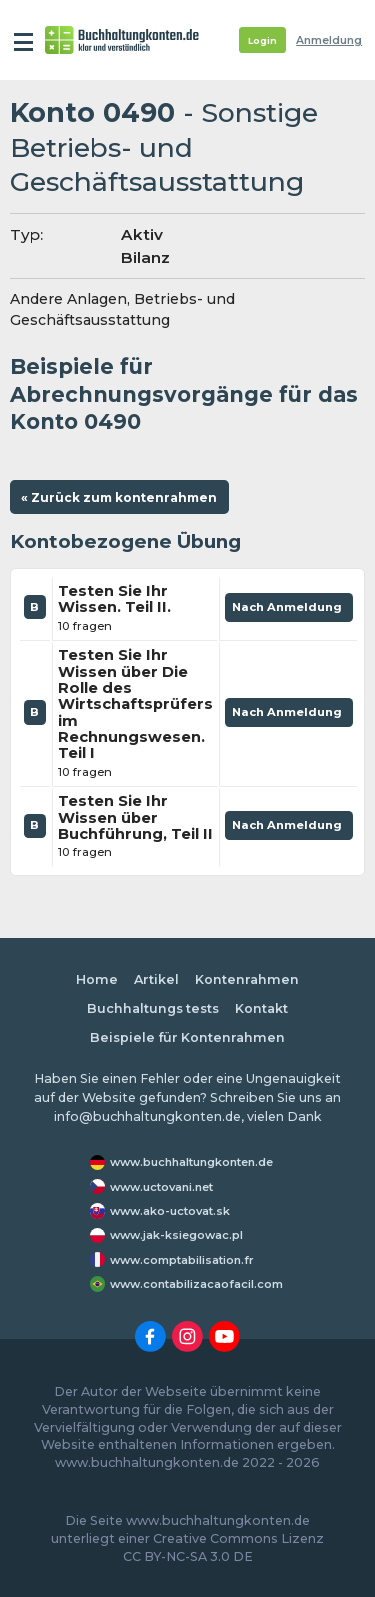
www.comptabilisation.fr (182, 1260)
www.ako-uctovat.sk (170, 1211)
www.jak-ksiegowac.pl (176, 1235)
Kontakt (261, 1008)
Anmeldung (329, 40)
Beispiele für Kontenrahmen (187, 1037)
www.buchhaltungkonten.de (191, 1162)
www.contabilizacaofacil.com (196, 1284)
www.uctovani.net (161, 1187)
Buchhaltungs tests (153, 1008)
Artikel (156, 979)
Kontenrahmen (247, 979)
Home (97, 979)
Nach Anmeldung (289, 611)
